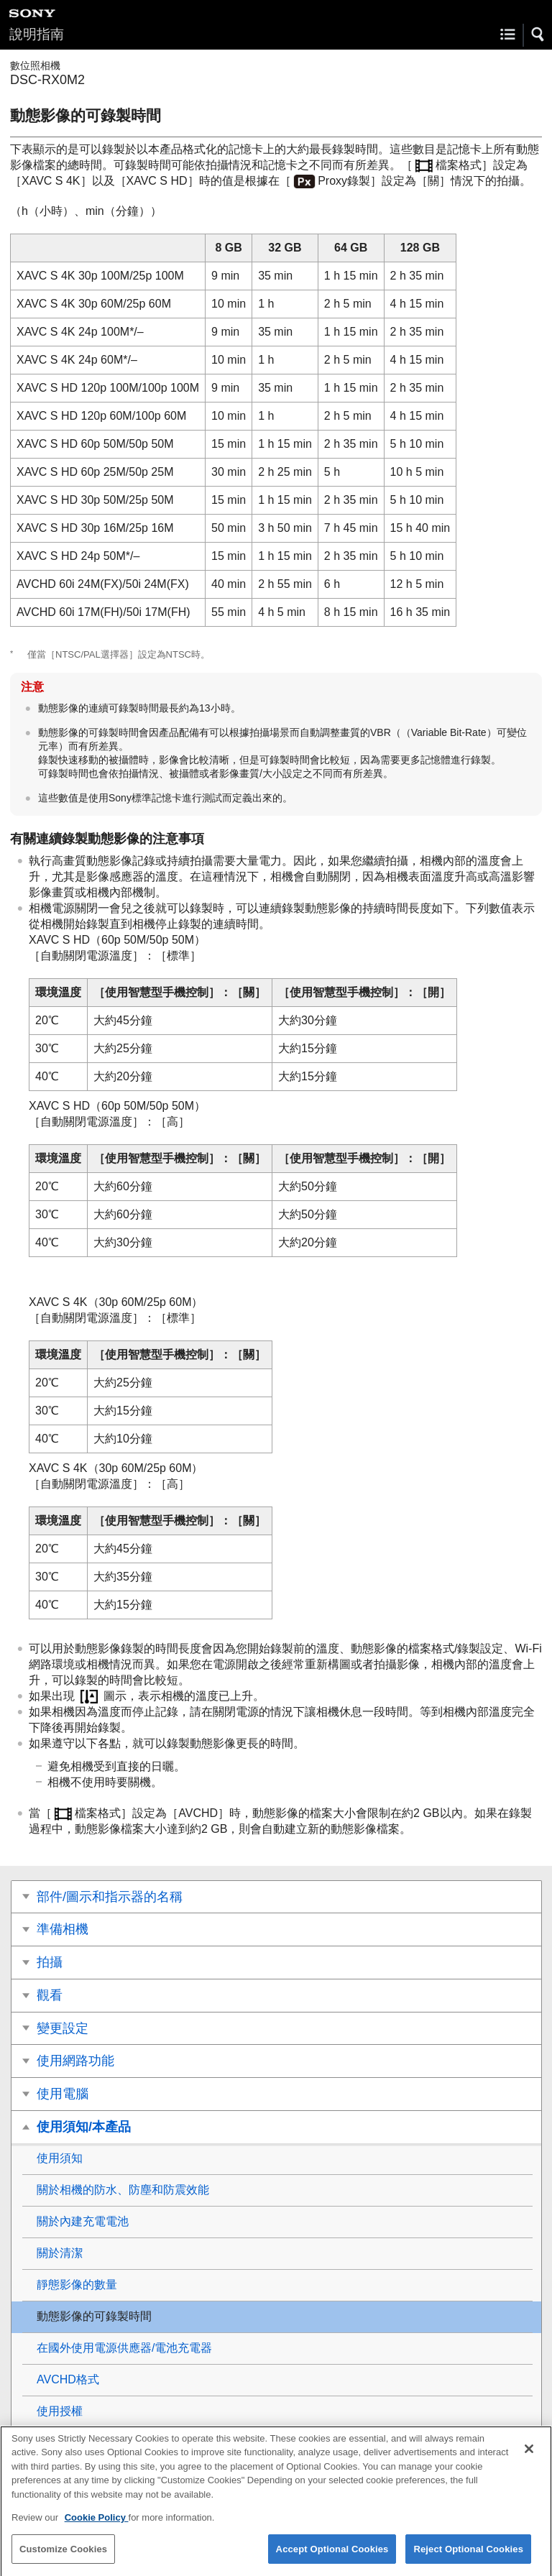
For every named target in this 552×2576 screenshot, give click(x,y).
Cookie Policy (97, 2526)
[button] (538, 34)
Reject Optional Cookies (468, 2557)
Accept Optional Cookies (332, 2557)
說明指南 (36, 34)
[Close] (529, 2457)
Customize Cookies (63, 2557)
